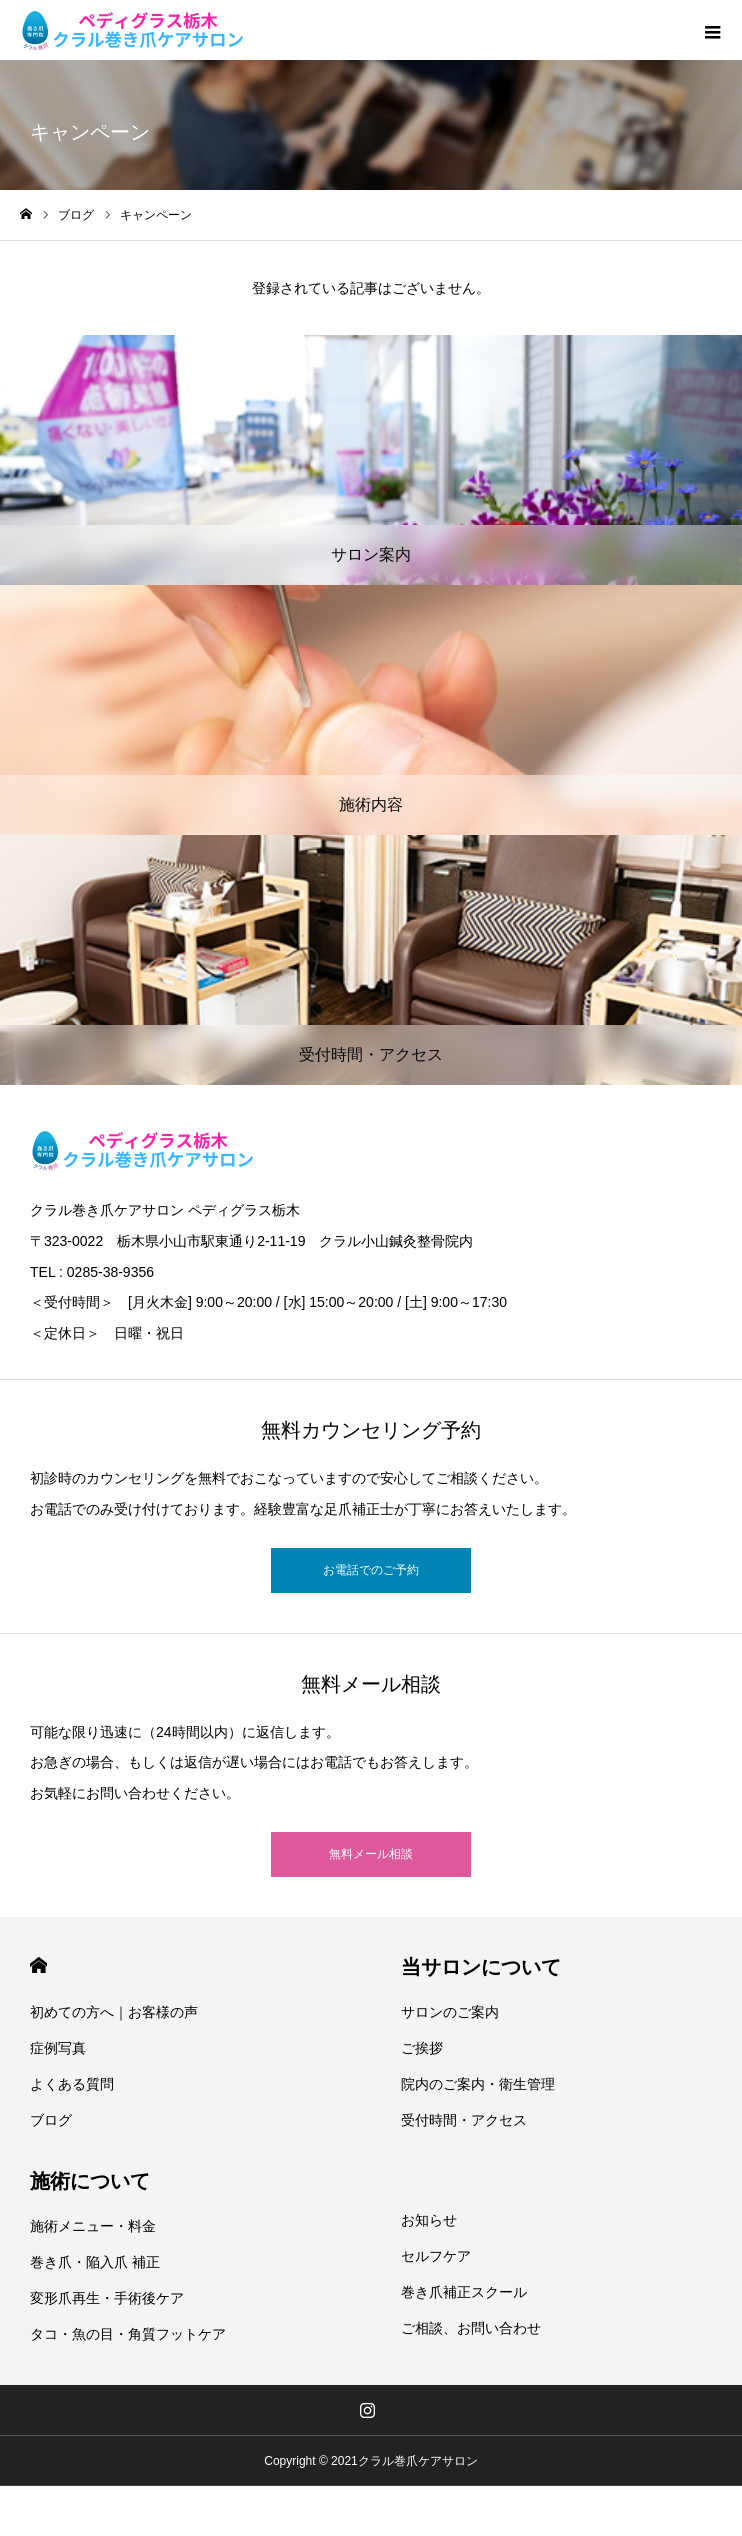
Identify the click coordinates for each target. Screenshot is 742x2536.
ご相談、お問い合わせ (471, 2328)
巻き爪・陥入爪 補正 (95, 2262)
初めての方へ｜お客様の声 (114, 2012)
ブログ (51, 2120)
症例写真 (58, 2048)
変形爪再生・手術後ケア (107, 2298)
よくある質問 (72, 2084)
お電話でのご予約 (371, 1570)
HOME (38, 1965)
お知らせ (429, 2220)
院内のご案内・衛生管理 (478, 2084)
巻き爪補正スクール (464, 2292)
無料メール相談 (371, 1854)
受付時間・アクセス (464, 2120)
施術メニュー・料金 (93, 2226)
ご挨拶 (422, 2048)
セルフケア (436, 2256)
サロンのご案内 (450, 2012)
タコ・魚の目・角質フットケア (128, 2334)
